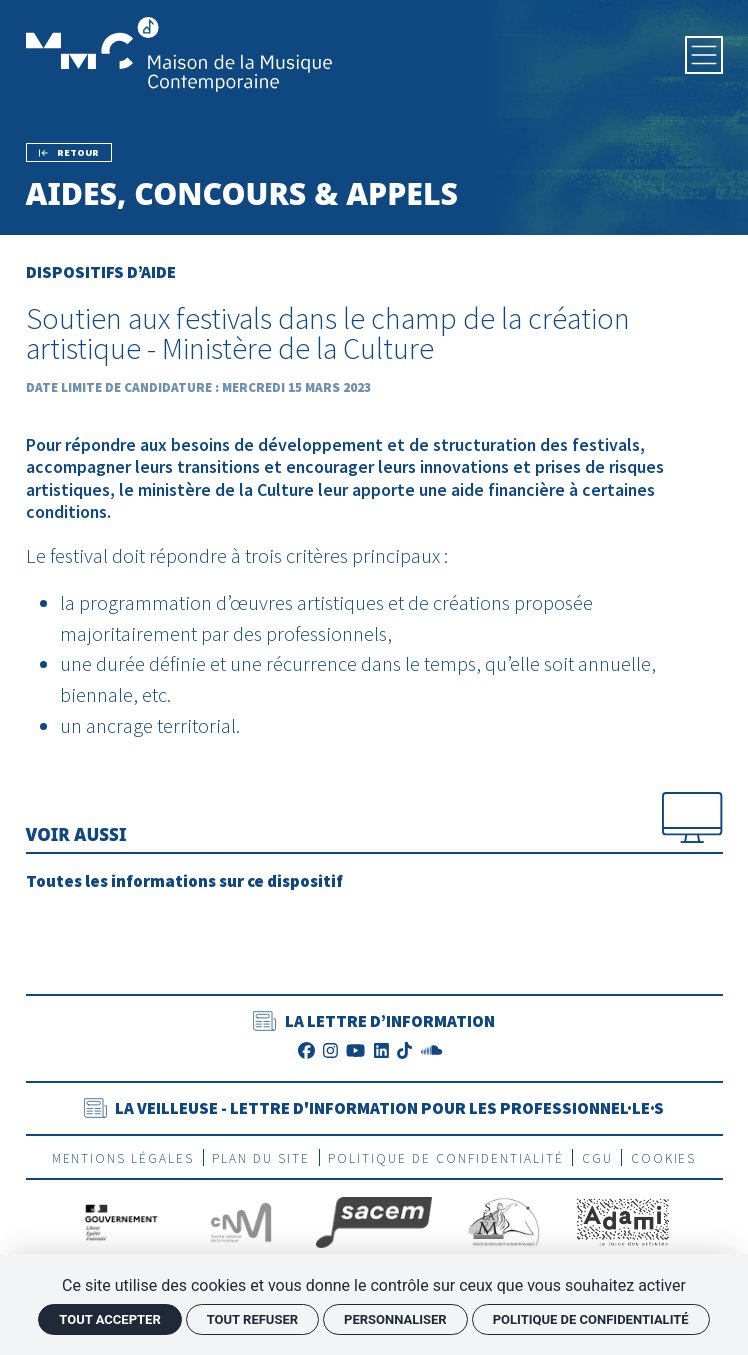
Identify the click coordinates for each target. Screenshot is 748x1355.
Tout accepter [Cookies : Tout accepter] (109, 1319)
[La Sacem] (373, 1221)
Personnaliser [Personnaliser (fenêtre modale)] (395, 1319)
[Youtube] (355, 1050)
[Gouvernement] (121, 1221)
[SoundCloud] (431, 1050)
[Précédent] (69, 152)
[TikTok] (404, 1050)
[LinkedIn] (381, 1050)
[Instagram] (330, 1050)
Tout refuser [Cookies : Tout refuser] (252, 1319)
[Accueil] (179, 53)
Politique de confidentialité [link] (591, 1319)
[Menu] (704, 55)
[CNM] (241, 1221)
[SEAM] (503, 1221)
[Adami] (622, 1221)
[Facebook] (306, 1050)
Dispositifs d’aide (101, 272)
